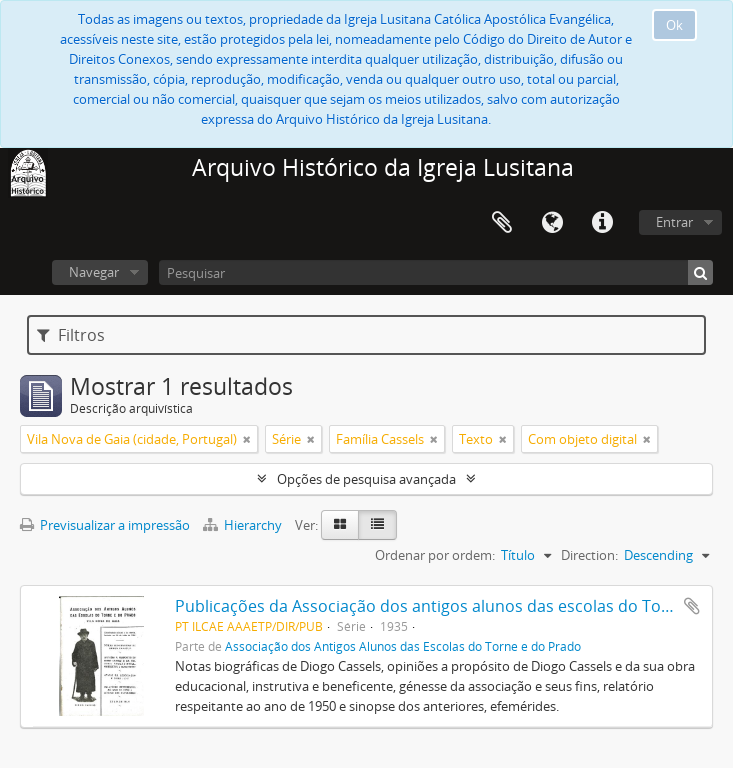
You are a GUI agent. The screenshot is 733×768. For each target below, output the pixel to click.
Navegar (94, 272)
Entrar (674, 222)
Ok (674, 25)
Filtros (71, 335)
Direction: (589, 555)
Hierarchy (244, 525)
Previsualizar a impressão (105, 525)
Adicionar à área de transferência (692, 606)
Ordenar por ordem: (435, 555)
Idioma (552, 223)
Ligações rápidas (602, 223)
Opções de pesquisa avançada (366, 479)
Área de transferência (502, 223)
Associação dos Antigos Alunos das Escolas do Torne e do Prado (403, 646)
